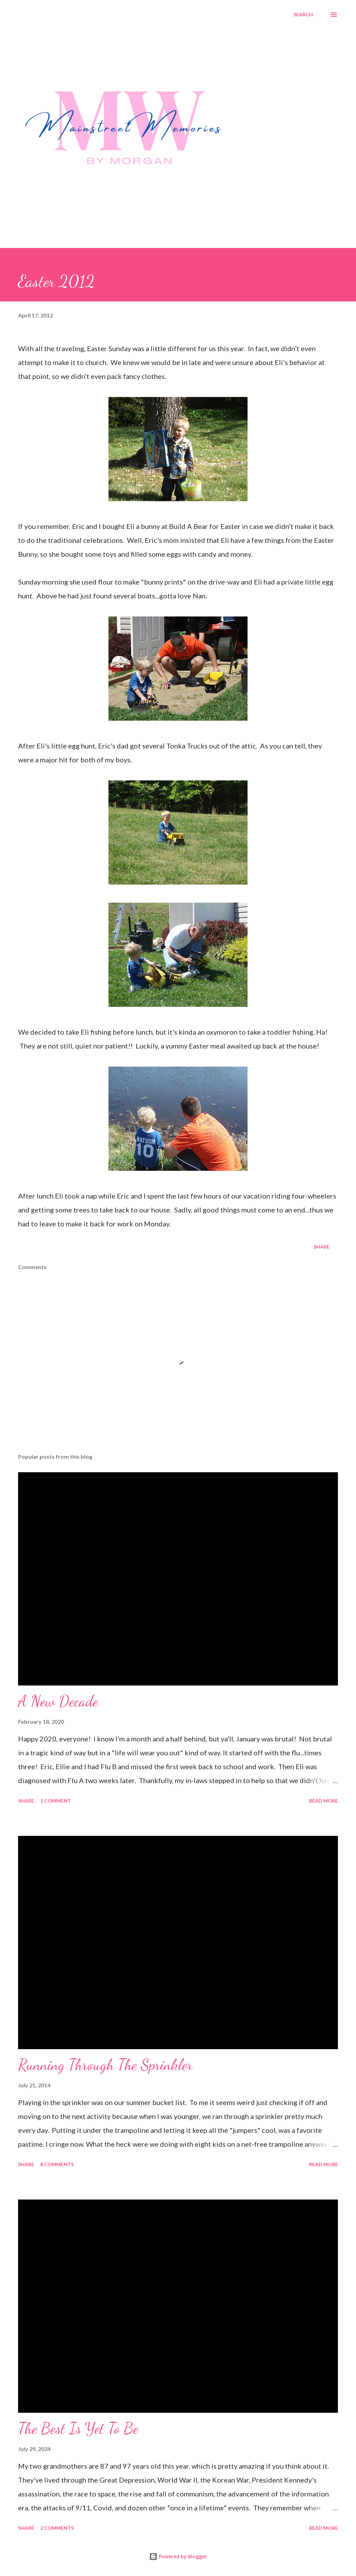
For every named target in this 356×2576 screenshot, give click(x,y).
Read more (323, 1801)
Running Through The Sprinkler (105, 2065)
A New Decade (58, 1701)
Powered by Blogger (178, 2556)
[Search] (303, 14)
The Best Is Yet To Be (78, 2428)
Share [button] (322, 1247)
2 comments (57, 2528)
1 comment (55, 1801)
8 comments (57, 2164)
